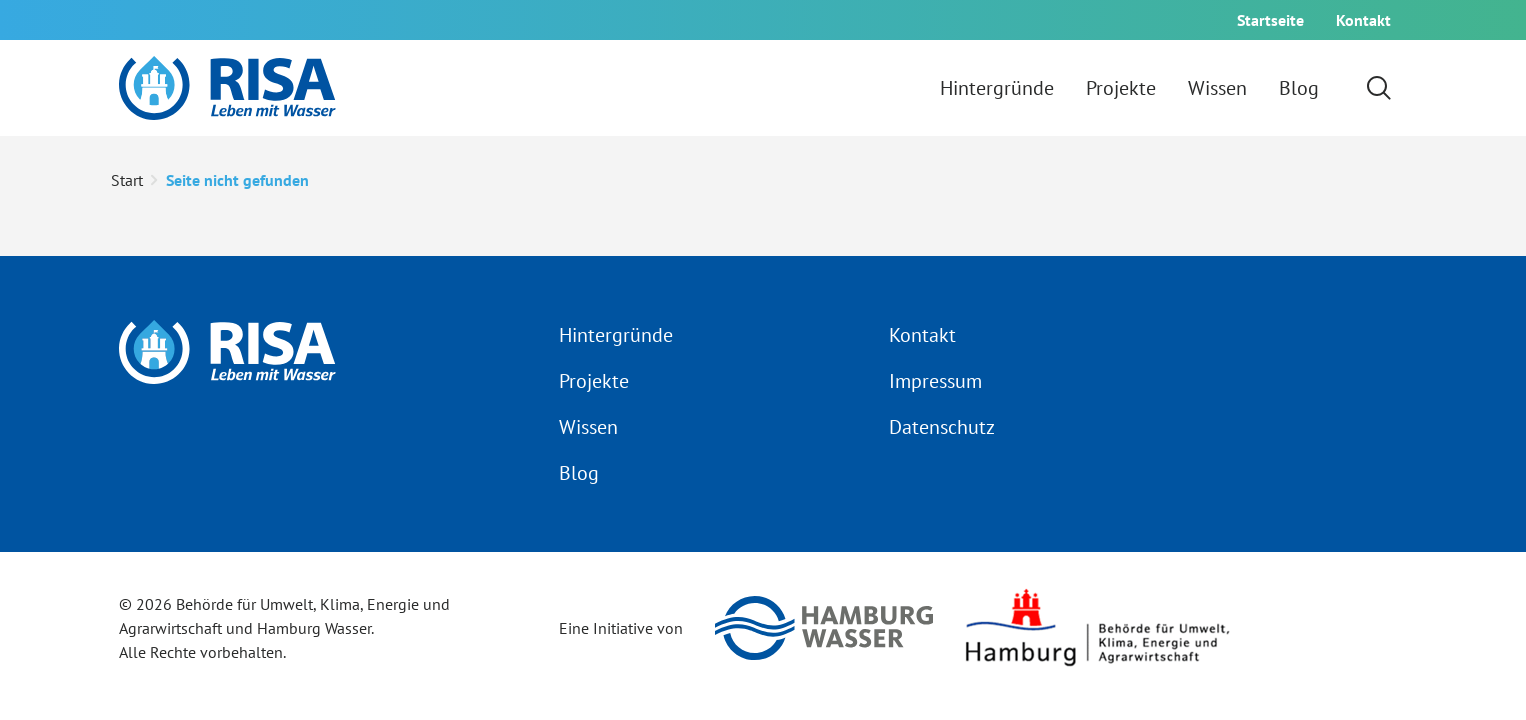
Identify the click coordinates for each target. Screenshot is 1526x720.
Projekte (594, 381)
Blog (579, 473)
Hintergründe (616, 335)
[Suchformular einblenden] (1379, 88)
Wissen (588, 427)
